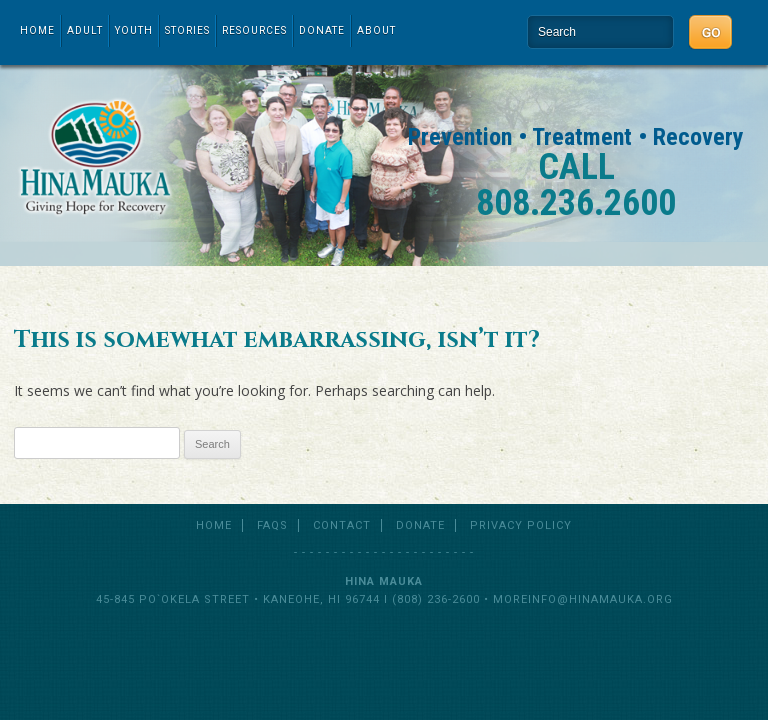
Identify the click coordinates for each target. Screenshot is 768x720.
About (376, 30)
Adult (85, 30)
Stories (187, 30)
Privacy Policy (521, 525)
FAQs (272, 525)
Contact (342, 525)
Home (37, 30)
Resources (254, 30)
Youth (134, 30)
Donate (322, 30)
